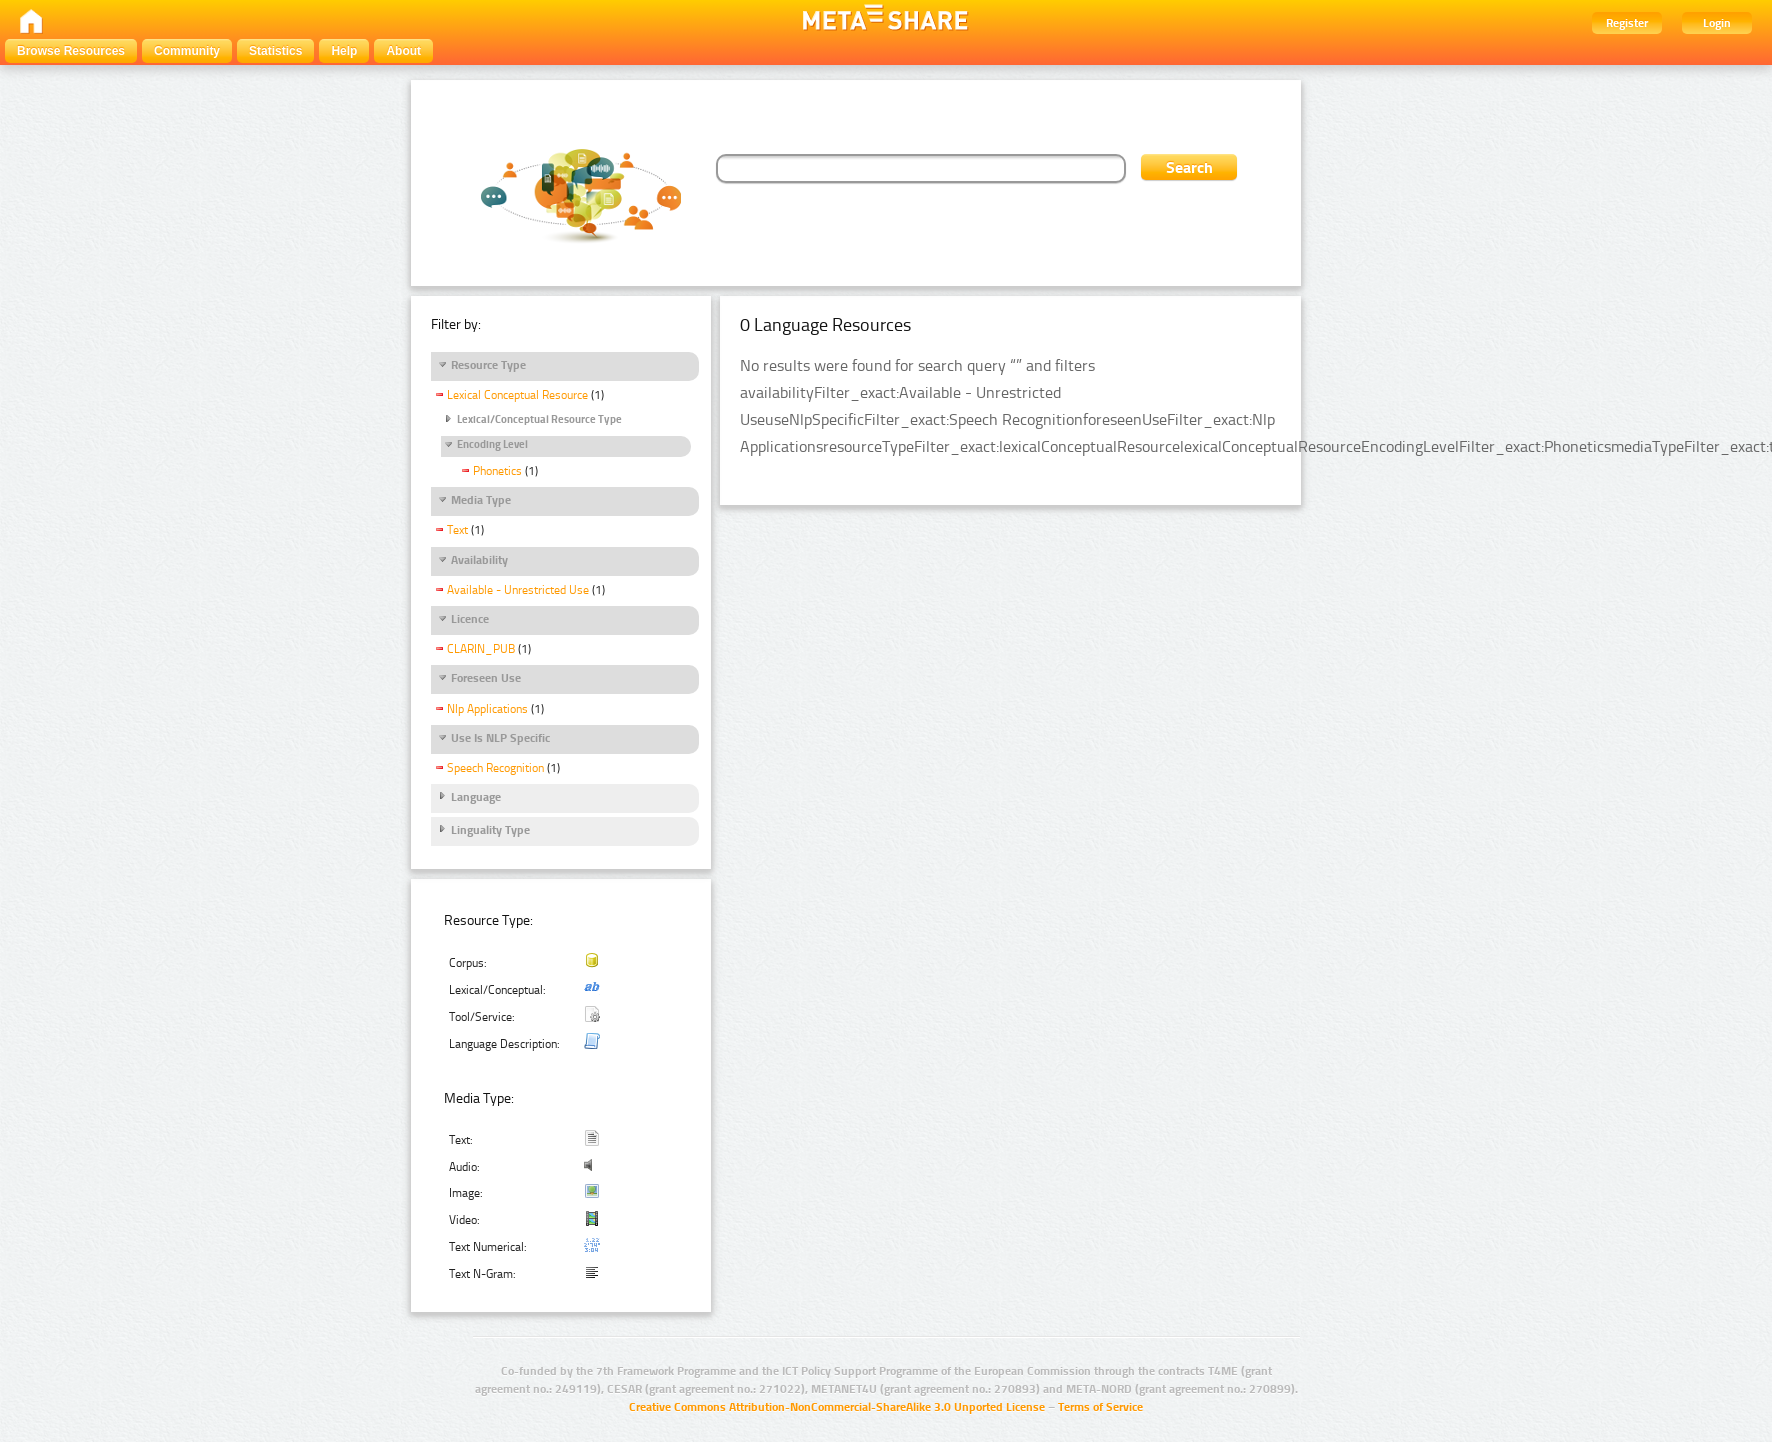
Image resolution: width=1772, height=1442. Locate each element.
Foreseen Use (486, 678)
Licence (470, 619)
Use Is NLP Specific (500, 738)
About (403, 51)
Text (457, 530)
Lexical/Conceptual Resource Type (539, 419)
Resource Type (488, 365)
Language (476, 797)
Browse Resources (71, 51)
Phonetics (497, 471)
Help (344, 51)
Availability (479, 560)
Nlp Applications (487, 709)
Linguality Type (490, 830)
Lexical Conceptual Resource (517, 395)
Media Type (481, 500)
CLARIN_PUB (481, 649)
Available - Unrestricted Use (518, 590)
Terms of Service (1100, 1407)
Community (187, 51)
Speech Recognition (495, 768)
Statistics (275, 51)
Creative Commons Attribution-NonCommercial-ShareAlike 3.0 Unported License (837, 1407)
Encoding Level (492, 444)
